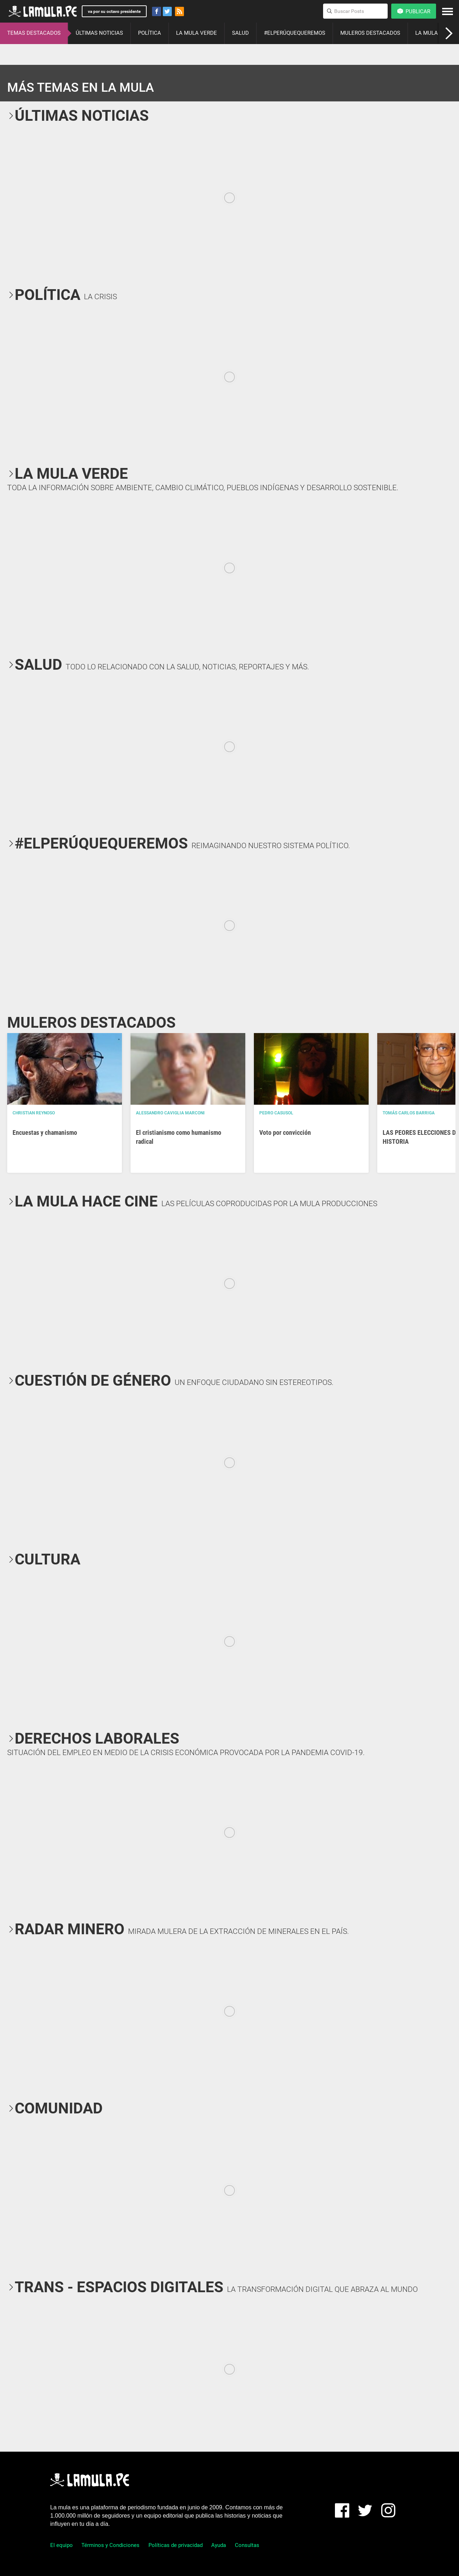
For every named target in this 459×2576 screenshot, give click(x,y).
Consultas (247, 2545)
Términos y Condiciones (110, 2545)
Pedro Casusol (276, 1112)
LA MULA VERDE (196, 33)
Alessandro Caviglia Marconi (170, 1112)
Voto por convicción (285, 1132)
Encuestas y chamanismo (45, 1132)
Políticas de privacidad (175, 2545)
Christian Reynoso (34, 1112)
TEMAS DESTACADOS (34, 33)
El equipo (61, 2545)
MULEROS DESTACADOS (370, 33)
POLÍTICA (149, 33)
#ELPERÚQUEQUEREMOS (294, 33)
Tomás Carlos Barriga (409, 1112)
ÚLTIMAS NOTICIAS (99, 33)
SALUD (240, 33)
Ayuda (218, 2545)
